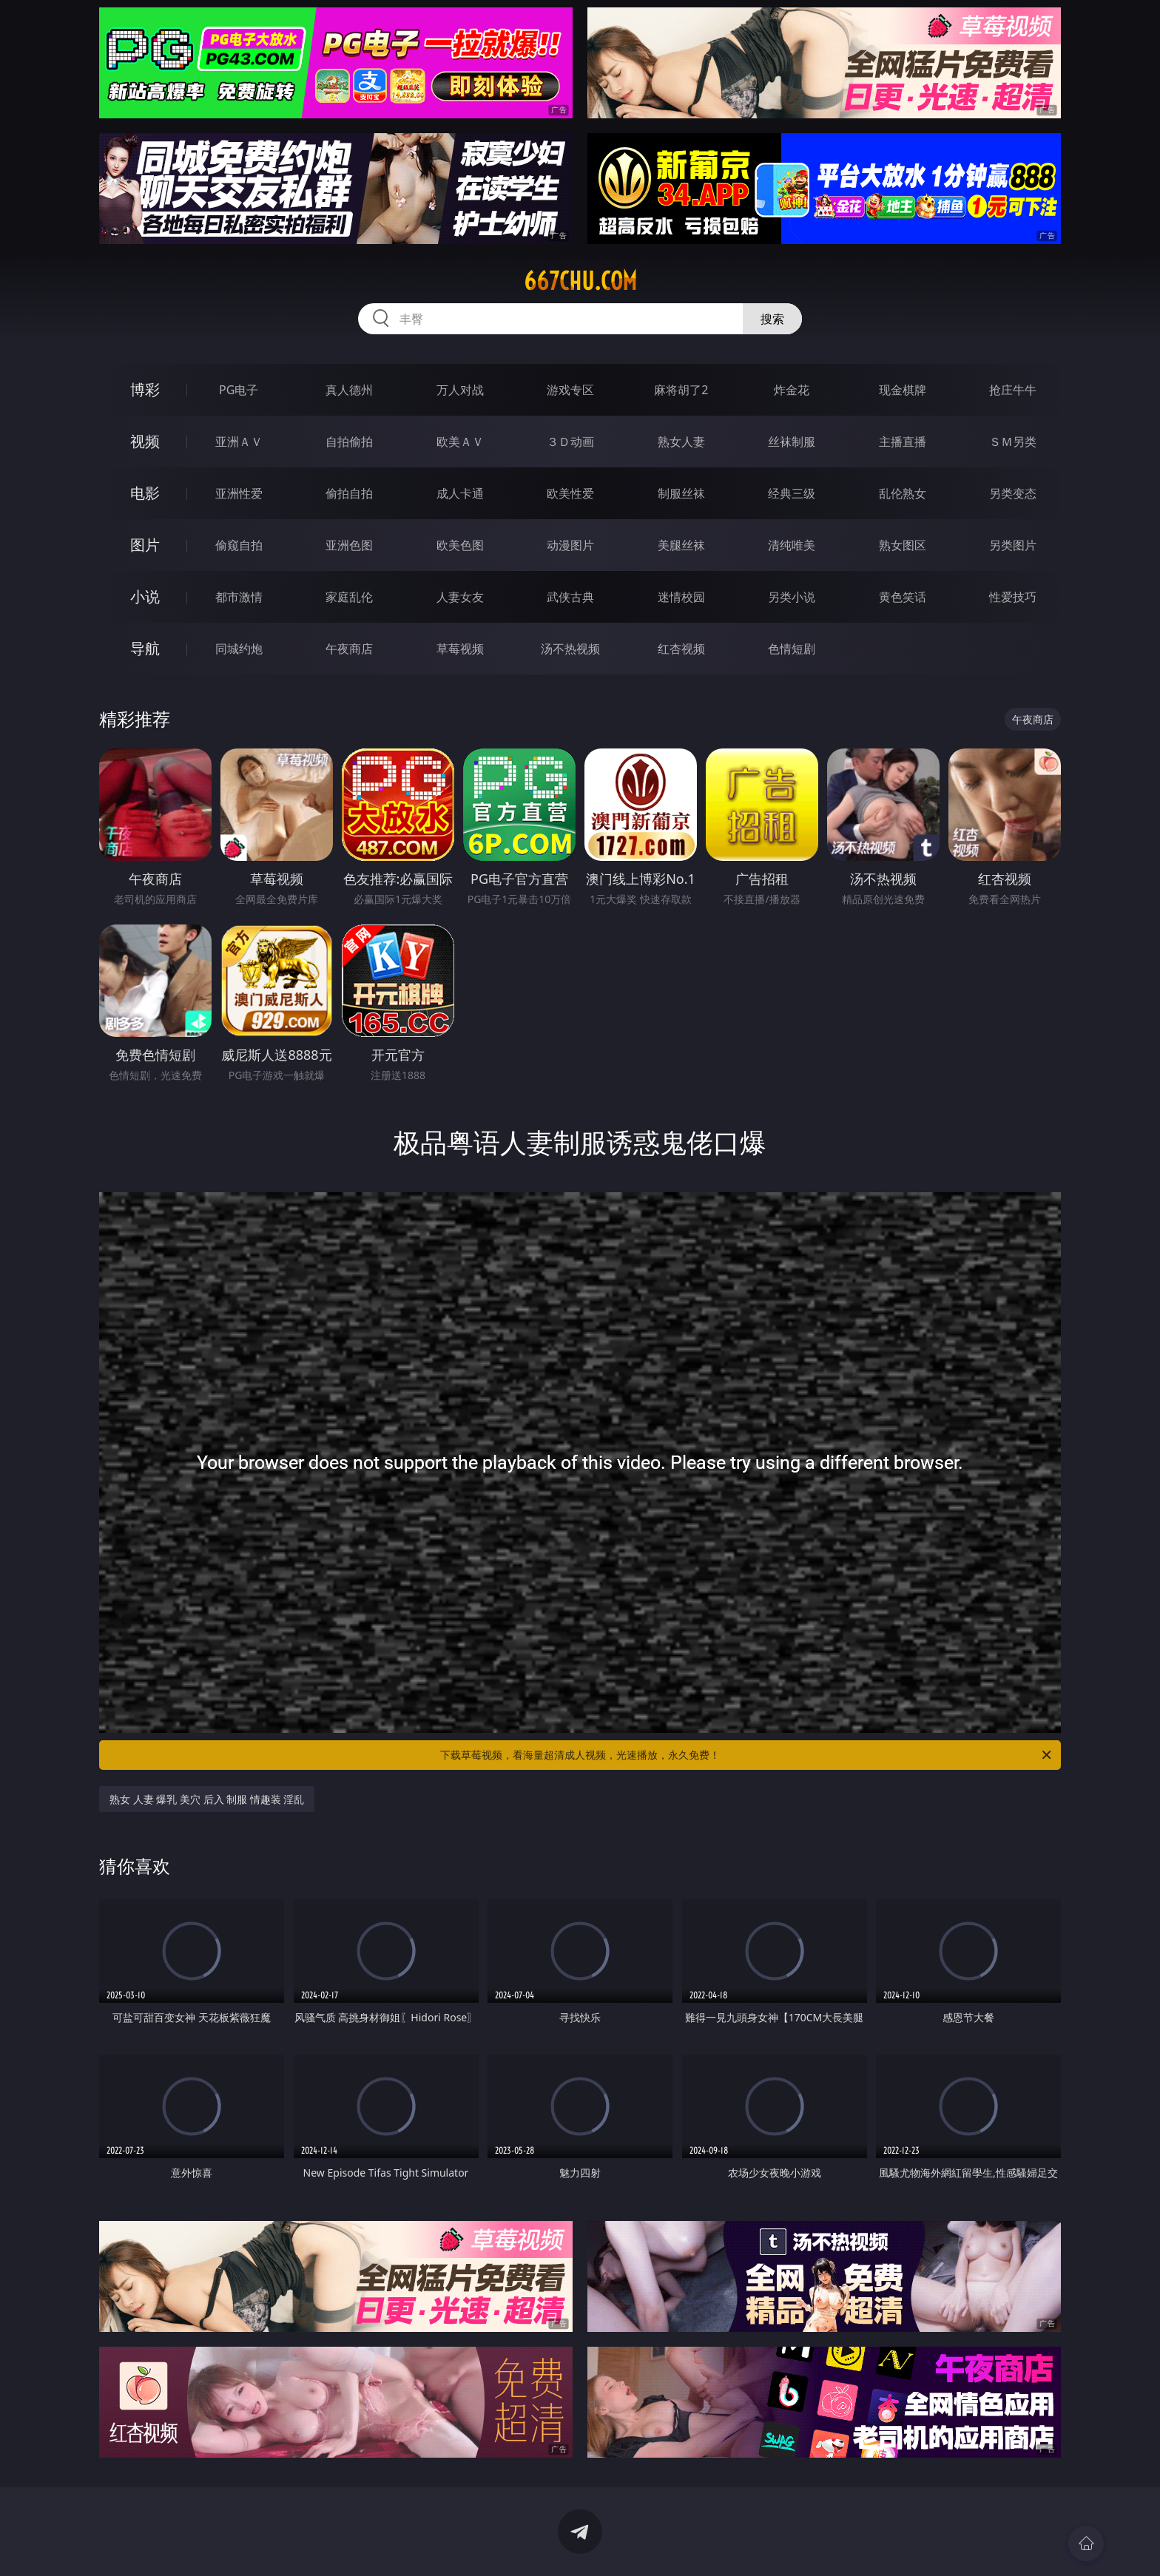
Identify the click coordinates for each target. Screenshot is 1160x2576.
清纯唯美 (791, 545)
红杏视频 (681, 648)
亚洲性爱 (239, 493)
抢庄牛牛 (1012, 390)
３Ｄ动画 (570, 441)
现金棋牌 (902, 390)
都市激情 (239, 597)
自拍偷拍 (349, 441)
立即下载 (683, 2543)
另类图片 (1012, 545)
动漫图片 (570, 545)
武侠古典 (570, 597)
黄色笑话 (902, 597)
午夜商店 (349, 648)
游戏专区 (570, 390)
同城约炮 (239, 648)
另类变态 (1012, 493)
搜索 (772, 319)
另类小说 (791, 597)
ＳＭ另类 (1012, 441)
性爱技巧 (1012, 597)
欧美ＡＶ (460, 441)
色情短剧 (791, 648)
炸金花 (791, 390)
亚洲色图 (349, 545)
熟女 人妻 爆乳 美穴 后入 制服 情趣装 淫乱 (206, 1799)
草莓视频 (460, 648)
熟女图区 (902, 545)
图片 (145, 545)
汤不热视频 (570, 648)
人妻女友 (460, 597)
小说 (145, 596)
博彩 (145, 389)
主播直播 (902, 441)
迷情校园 (681, 597)
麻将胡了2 (681, 390)
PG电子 (238, 390)
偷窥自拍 (239, 545)
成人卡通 (460, 493)
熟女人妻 (681, 441)
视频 (145, 441)
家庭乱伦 (349, 597)
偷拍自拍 (349, 493)
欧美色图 (460, 545)
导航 (145, 648)
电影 (145, 493)
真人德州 (349, 390)
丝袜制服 (791, 441)
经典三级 (791, 493)
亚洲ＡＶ (239, 441)
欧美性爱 (570, 493)
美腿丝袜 (681, 545)
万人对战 (460, 390)
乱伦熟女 (902, 493)
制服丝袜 (681, 493)
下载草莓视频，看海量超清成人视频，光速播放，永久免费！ (746, 1755)
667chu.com (580, 281)
